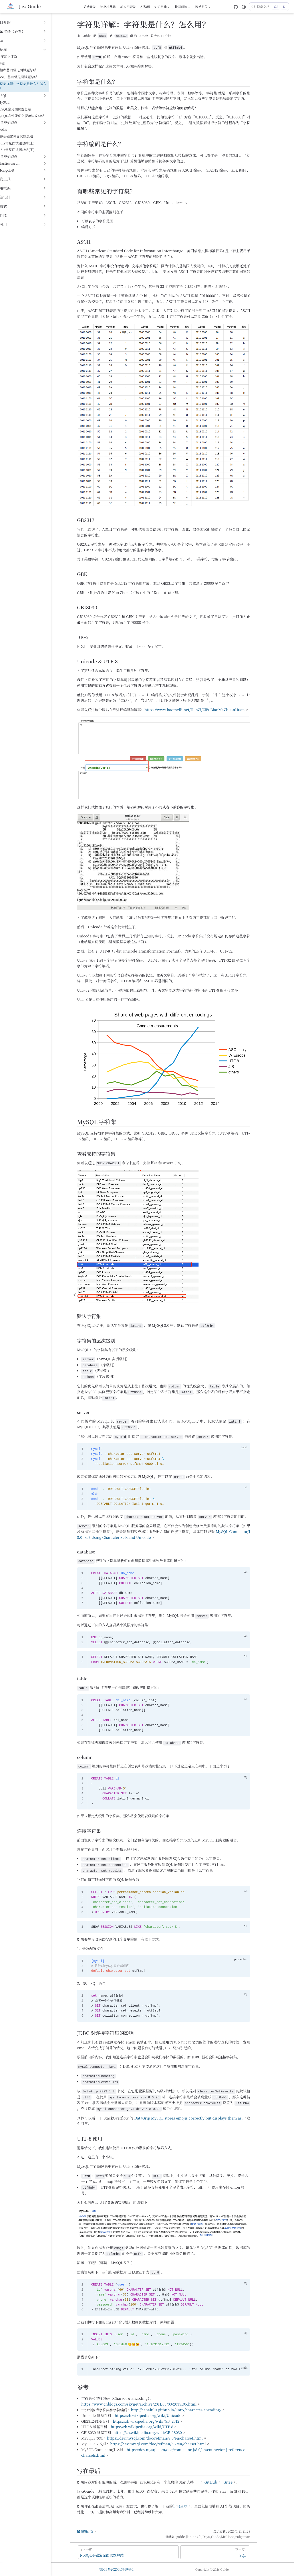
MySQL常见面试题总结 (26, 104)
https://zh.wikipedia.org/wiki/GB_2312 (168, 2422)
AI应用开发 (128, 6)
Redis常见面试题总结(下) (28, 144)
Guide (108, 37)
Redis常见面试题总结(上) (28, 138)
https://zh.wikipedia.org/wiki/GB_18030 (170, 2433)
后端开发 (89, 6)
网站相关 (202, 7)
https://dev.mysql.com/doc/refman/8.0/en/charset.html (177, 2439)
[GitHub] (234, 6)
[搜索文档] (268, 6)
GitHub (233, 2483)
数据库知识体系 (17, 56)
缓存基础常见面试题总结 (27, 131)
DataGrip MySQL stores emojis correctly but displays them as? (211, 2119)
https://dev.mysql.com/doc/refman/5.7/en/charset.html (180, 2445)
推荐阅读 (182, 7)
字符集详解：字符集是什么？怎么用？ (37, 83)
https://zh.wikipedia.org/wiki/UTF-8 (164, 2427)
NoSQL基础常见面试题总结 (29, 76)
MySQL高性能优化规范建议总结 (33, 110)
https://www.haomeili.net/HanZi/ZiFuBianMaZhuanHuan (217, 710)
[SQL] (237, 2553)
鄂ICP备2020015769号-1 (143, 2569)
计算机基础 (108, 6)
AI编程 (145, 6)
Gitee (250, 2483)
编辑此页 (107, 2532)
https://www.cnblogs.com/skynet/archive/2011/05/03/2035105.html (161, 2405)
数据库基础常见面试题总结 (29, 70)
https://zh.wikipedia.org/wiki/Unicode (170, 2416)
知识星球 (161, 7)
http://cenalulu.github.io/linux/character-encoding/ (198, 2410)
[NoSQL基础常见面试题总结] (150, 2553)
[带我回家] (24, 6)
